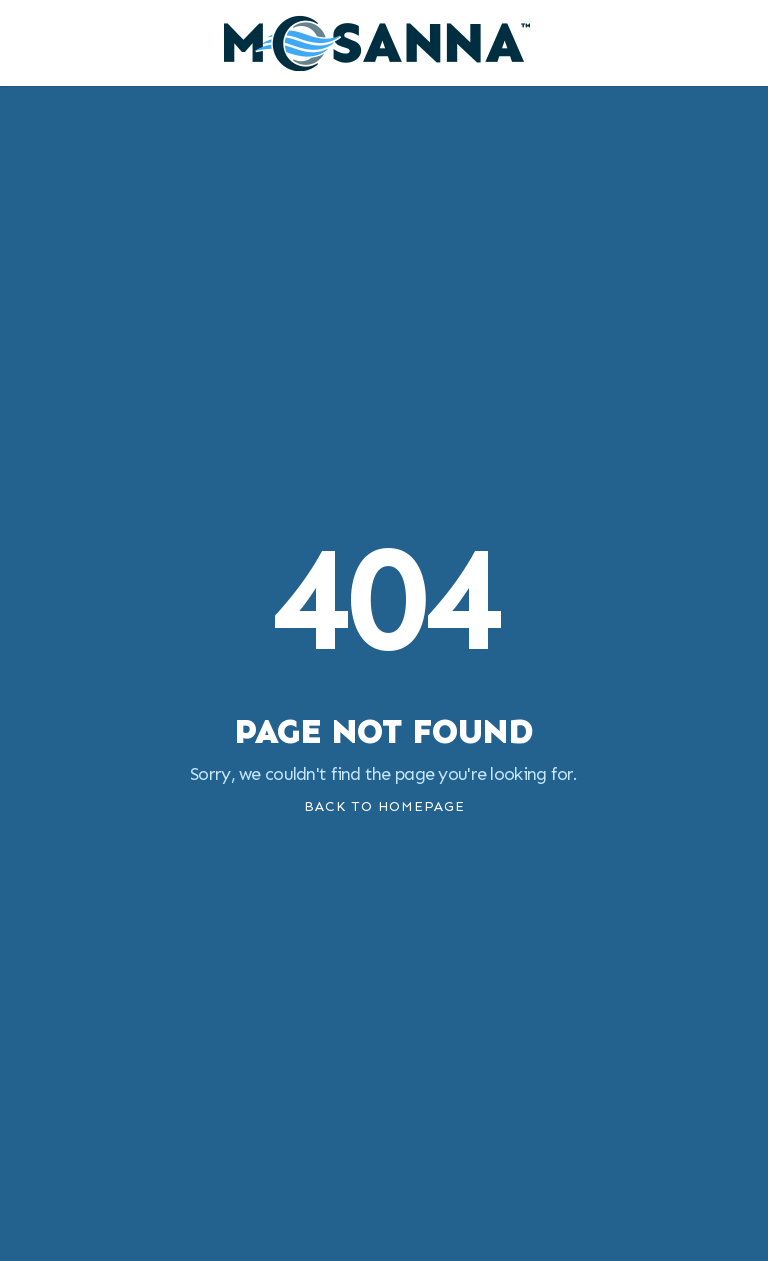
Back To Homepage (384, 806)
